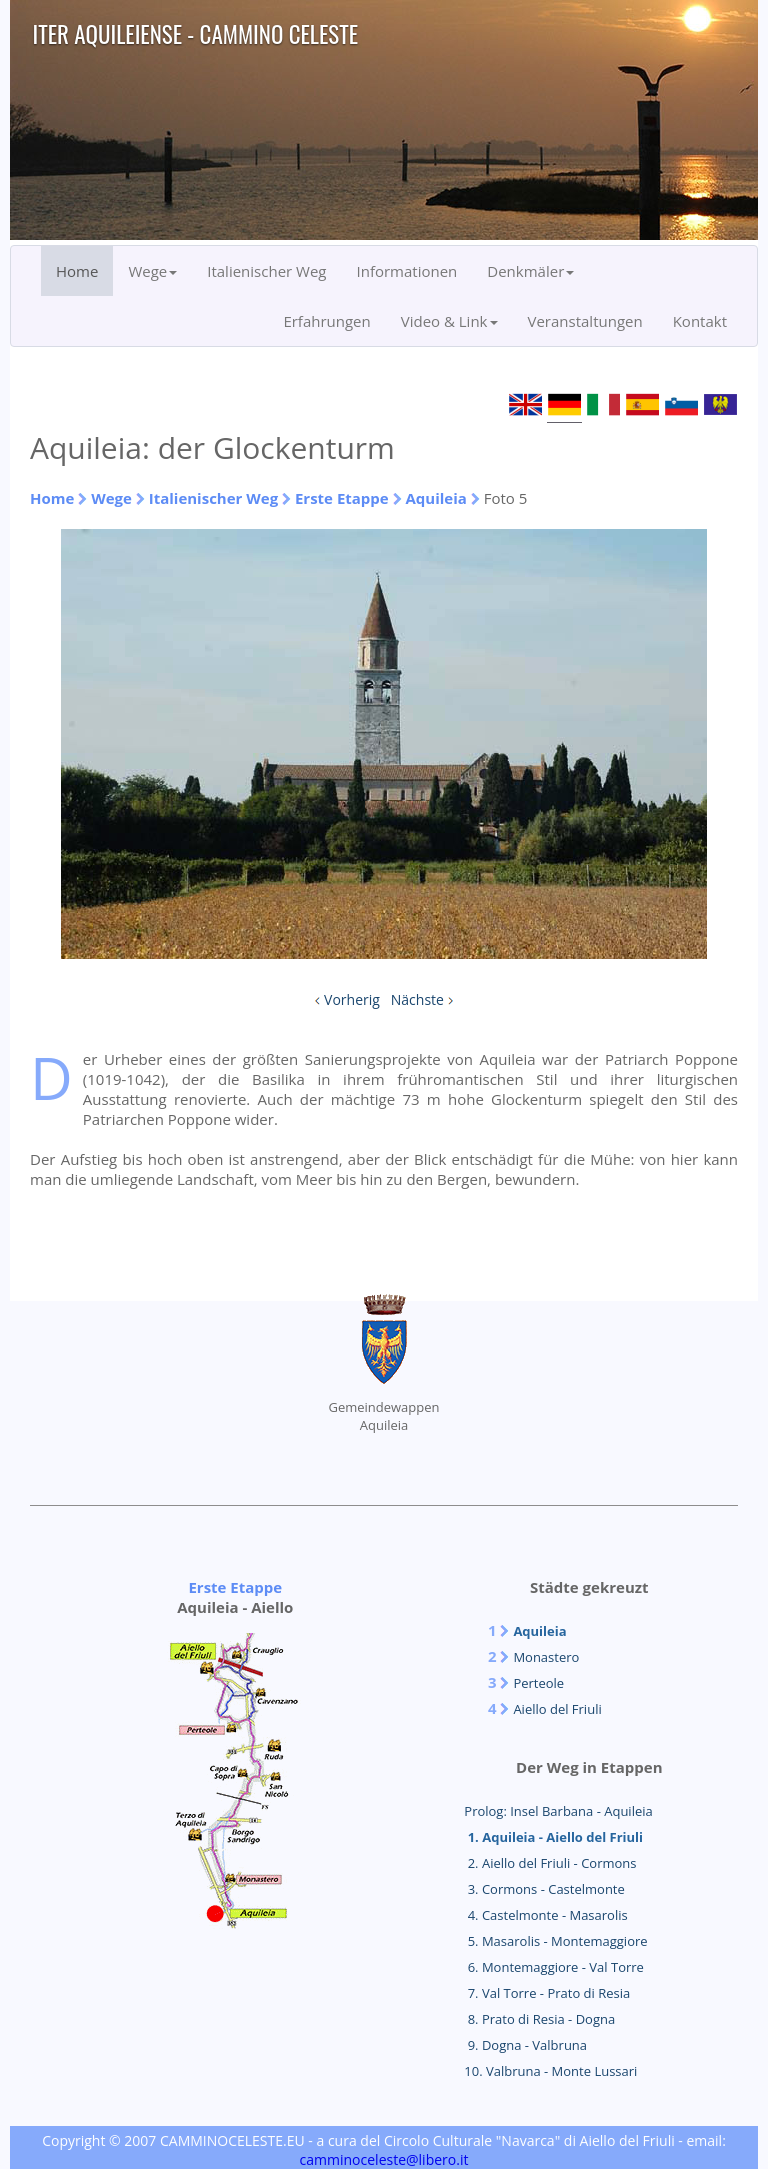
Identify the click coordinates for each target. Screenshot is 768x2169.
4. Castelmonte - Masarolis (545, 1915)
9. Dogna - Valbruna (525, 2045)
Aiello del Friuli (557, 1709)
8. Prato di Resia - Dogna (539, 2019)
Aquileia (436, 498)
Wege (111, 498)
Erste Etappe (342, 498)
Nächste (417, 999)
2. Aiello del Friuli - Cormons (550, 1863)
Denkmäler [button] (530, 271)
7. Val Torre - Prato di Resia (547, 1993)
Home (77, 271)
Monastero (546, 1657)
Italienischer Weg (266, 271)
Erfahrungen (326, 321)
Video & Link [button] (449, 321)
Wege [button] (152, 271)
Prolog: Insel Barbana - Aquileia (558, 1811)
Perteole (538, 1683)
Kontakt (700, 321)
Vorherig (352, 999)
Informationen (407, 271)
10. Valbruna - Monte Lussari (550, 2071)
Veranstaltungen (585, 321)
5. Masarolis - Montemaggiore (555, 1941)
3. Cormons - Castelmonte (544, 1889)
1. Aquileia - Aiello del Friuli (553, 1837)
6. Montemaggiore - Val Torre (554, 1967)
